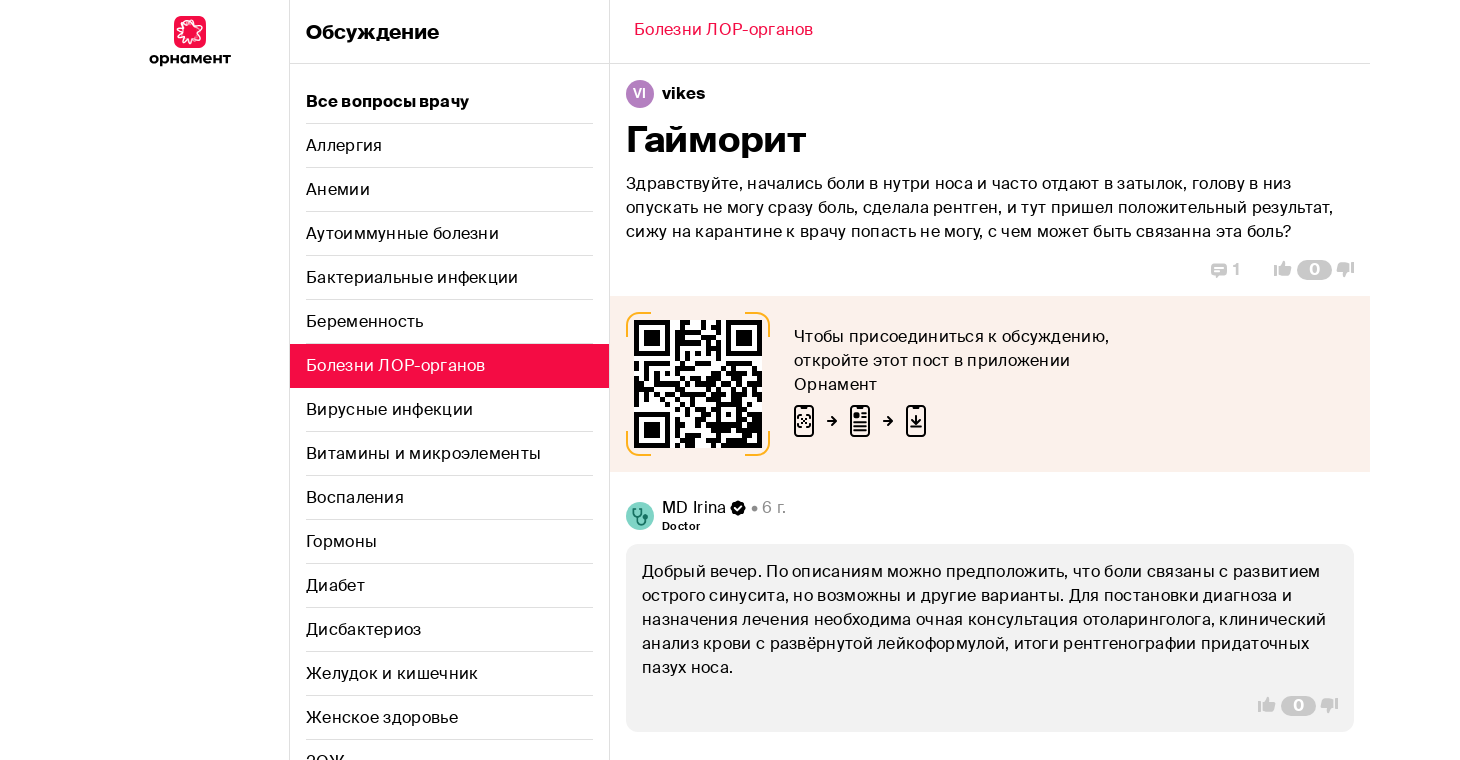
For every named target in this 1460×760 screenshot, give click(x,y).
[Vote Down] (1351, 270)
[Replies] (1225, 270)
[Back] (724, 32)
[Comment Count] (1314, 270)
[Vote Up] (1277, 270)
